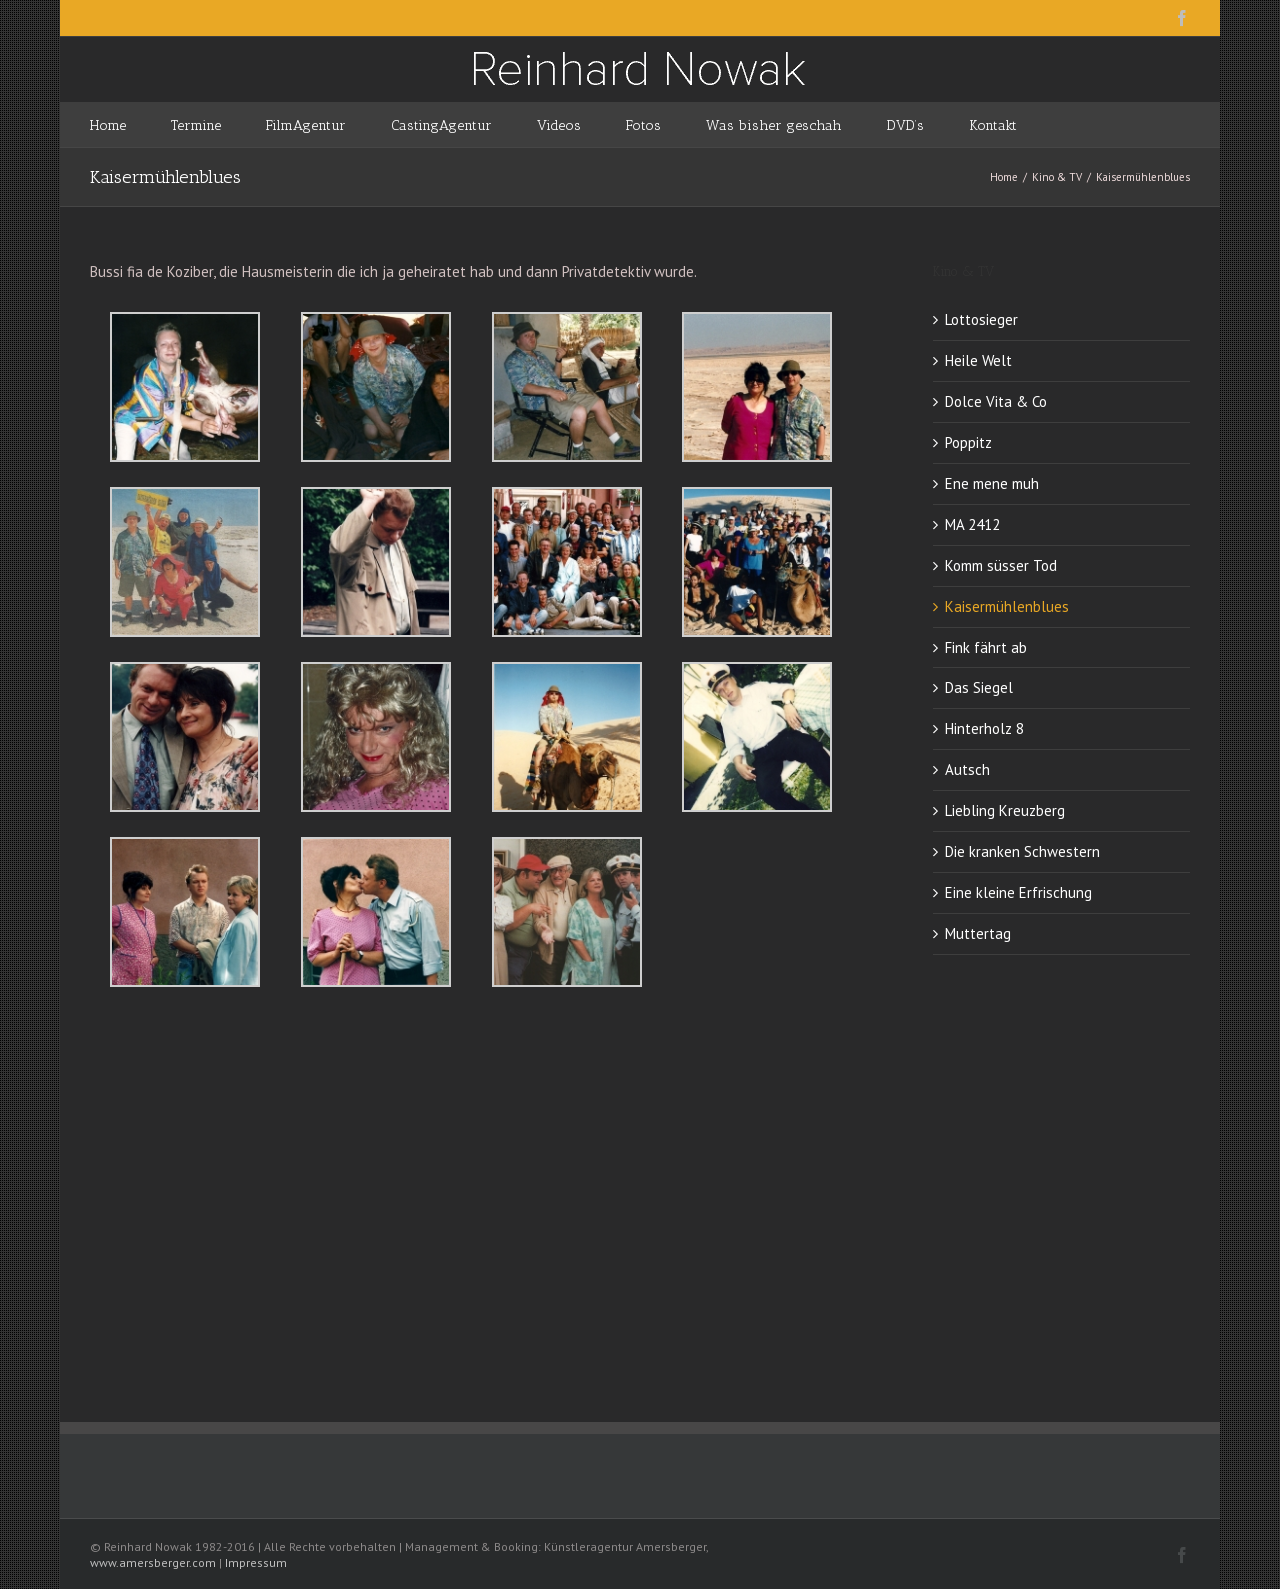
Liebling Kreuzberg (1005, 810)
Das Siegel (979, 687)
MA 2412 (972, 524)
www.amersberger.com (153, 1562)
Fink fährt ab (986, 647)
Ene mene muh (992, 483)
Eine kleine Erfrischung (1018, 892)
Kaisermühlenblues (1007, 606)
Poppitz (968, 442)
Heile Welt (978, 360)
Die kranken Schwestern (1022, 851)
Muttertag (978, 933)
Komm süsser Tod (1001, 565)
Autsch (967, 769)
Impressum (256, 1562)
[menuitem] (130, 124)
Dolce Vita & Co (996, 401)
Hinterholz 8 (984, 728)
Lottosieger (981, 319)
